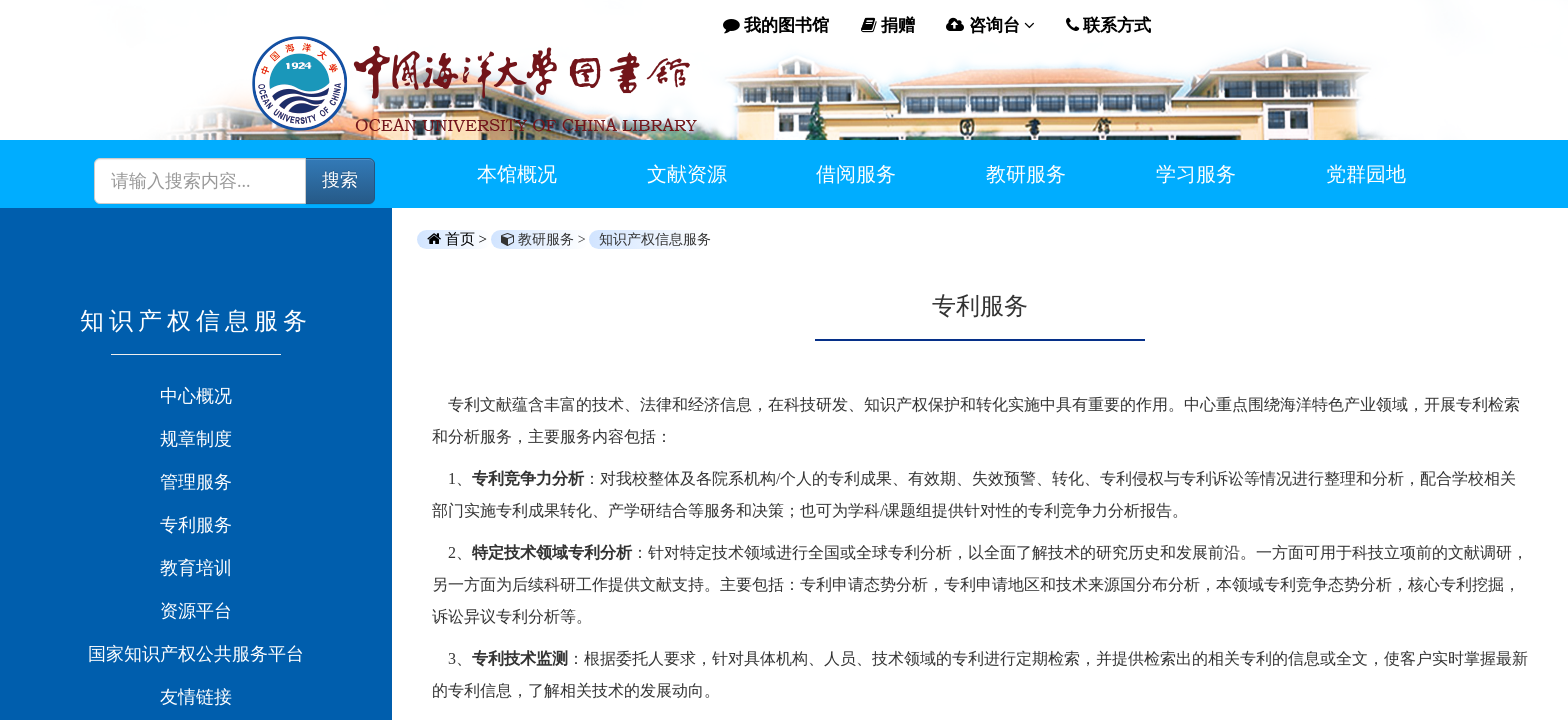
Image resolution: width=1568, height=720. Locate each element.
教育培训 (196, 568)
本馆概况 (517, 174)
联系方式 (1108, 25)
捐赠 (888, 25)
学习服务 (1196, 174)
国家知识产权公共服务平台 (196, 654)
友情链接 (196, 697)
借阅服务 (856, 174)
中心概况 (196, 396)
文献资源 (687, 174)
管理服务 (196, 482)
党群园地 (1366, 174)
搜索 (340, 180)
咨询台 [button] (990, 25)
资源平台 (196, 611)
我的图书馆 (776, 25)
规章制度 (196, 439)
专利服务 (196, 525)
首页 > (459, 239)
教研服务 (1026, 174)
